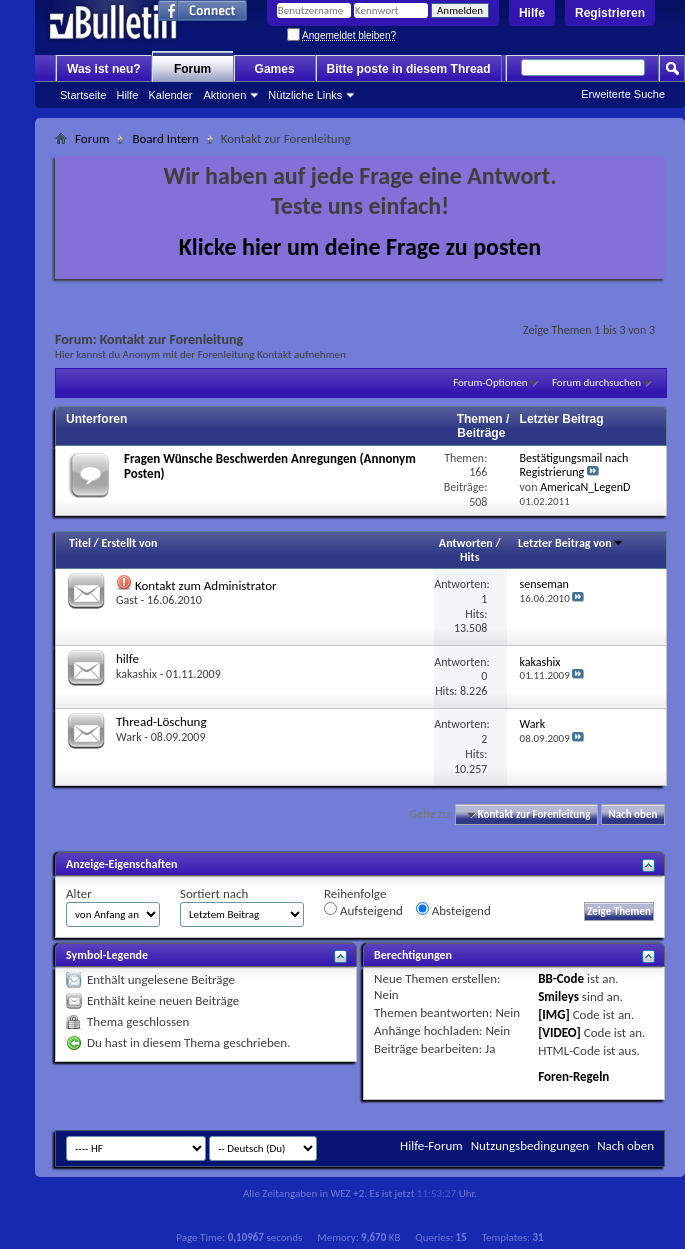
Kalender (170, 95)
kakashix (136, 674)
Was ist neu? (104, 69)
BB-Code (561, 978)
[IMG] (554, 1014)
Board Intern (165, 138)
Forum (192, 69)
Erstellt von (129, 543)
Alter (79, 893)
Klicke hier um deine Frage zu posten (360, 246)
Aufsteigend (363, 910)
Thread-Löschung (161, 721)
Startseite (83, 95)
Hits (469, 557)
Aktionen (225, 95)
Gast (127, 600)
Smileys (558, 996)
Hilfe (532, 13)
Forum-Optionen (490, 382)
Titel (80, 543)
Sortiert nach (214, 893)
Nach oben (632, 814)
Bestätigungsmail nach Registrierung (574, 465)
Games (275, 69)
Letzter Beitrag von (571, 543)
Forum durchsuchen (596, 382)
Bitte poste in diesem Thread (409, 69)
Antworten (466, 543)
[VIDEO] (559, 1032)
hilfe (127, 658)
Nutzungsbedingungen (530, 1145)
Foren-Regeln (573, 1076)
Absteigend (453, 910)
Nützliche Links (305, 95)
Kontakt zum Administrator (206, 585)
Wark (129, 737)
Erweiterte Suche (623, 94)
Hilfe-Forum (431, 1145)
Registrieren (610, 13)
